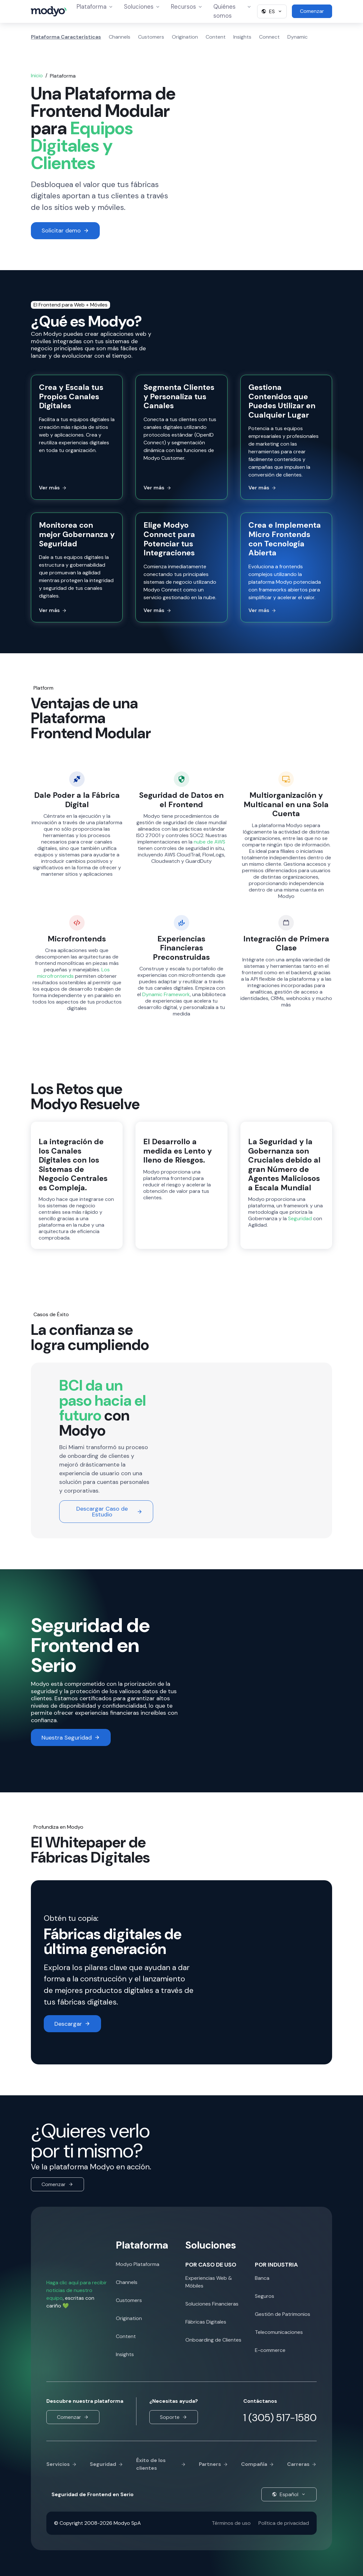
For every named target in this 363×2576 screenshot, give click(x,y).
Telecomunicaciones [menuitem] (279, 2332)
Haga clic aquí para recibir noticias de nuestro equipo (76, 2290)
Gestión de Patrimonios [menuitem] (282, 2314)
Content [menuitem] (216, 36)
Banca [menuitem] (262, 2278)
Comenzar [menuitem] (312, 11)
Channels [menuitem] (119, 36)
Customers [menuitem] (151, 36)
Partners (213, 2464)
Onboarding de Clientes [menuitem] (213, 2339)
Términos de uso (231, 2523)
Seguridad (300, 1218)
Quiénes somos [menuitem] (232, 11)
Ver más (53, 488)
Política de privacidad (283, 2523)
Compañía (257, 2464)
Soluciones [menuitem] (142, 7)
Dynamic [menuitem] (297, 36)
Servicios (61, 2464)
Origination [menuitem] (185, 36)
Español (289, 2494)
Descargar (72, 2024)
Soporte (173, 2417)
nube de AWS (209, 841)
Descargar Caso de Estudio (109, 1511)
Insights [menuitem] (242, 36)
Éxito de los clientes (161, 2464)
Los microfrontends (73, 972)
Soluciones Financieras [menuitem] (211, 2303)
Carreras (302, 2464)
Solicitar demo (65, 230)
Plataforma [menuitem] (95, 7)
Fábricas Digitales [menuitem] (205, 2321)
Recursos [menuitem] (187, 7)
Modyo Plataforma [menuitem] (137, 2264)
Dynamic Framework (166, 994)
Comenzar (57, 2184)
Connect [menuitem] (269, 36)
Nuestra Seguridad (71, 1737)
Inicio (37, 75)
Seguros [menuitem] (264, 2296)
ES (272, 11)
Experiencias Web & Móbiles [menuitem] (208, 2282)
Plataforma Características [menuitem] (66, 36)
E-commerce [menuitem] (270, 2350)
